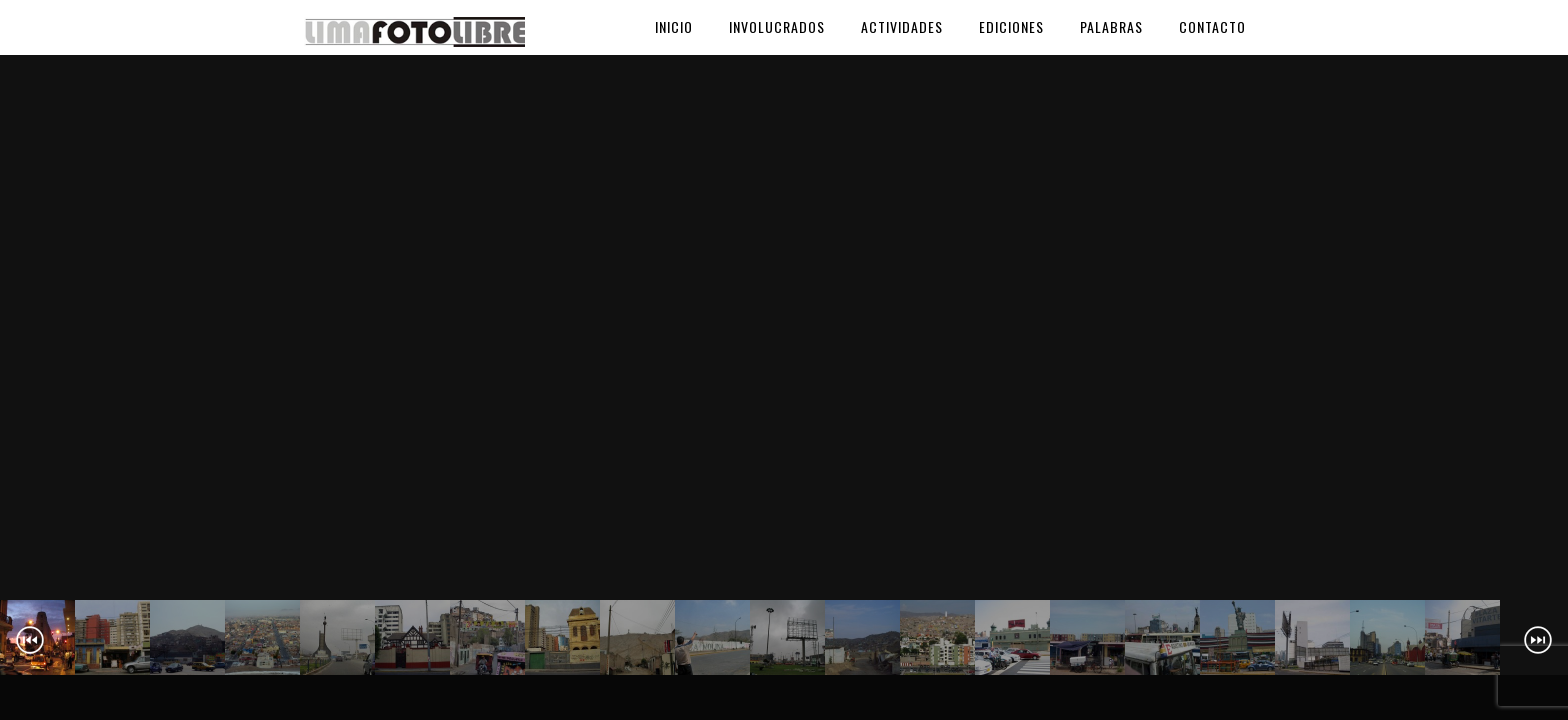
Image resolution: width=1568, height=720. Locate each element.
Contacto (1212, 26)
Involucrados (777, 26)
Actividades (902, 26)
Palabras (1111, 26)
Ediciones (1011, 26)
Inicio (674, 26)
